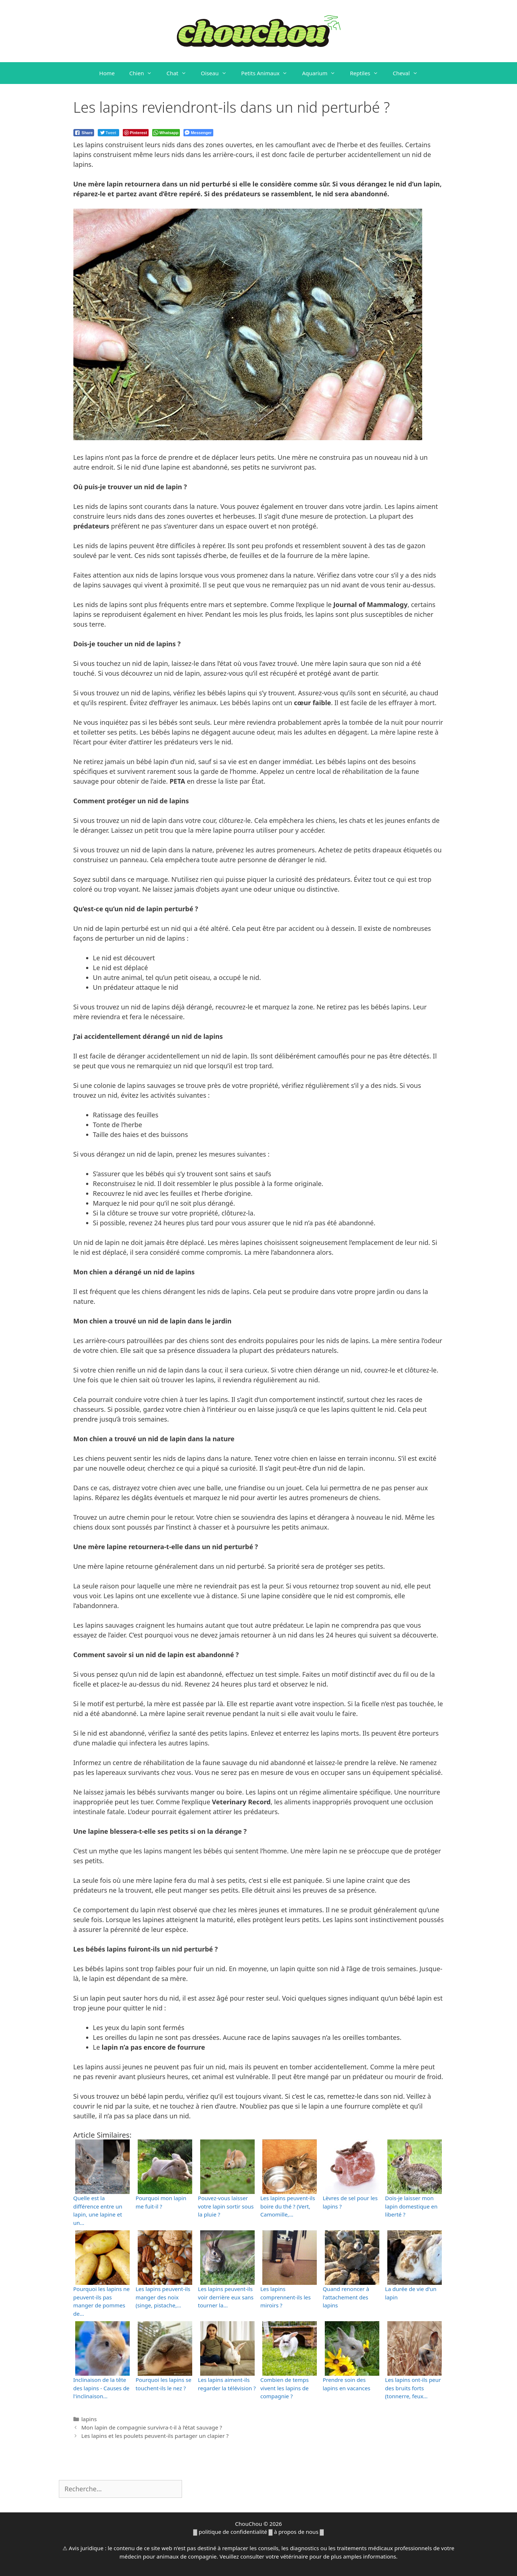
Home (107, 73)
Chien (144, 73)
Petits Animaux (268, 73)
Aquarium (322, 73)
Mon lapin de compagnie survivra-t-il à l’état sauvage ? (151, 2427)
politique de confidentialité (233, 2531)
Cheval (409, 73)
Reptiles (367, 73)
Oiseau (217, 73)
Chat (180, 73)
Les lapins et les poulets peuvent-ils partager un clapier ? (155, 2435)
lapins (89, 2419)
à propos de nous (296, 2531)
